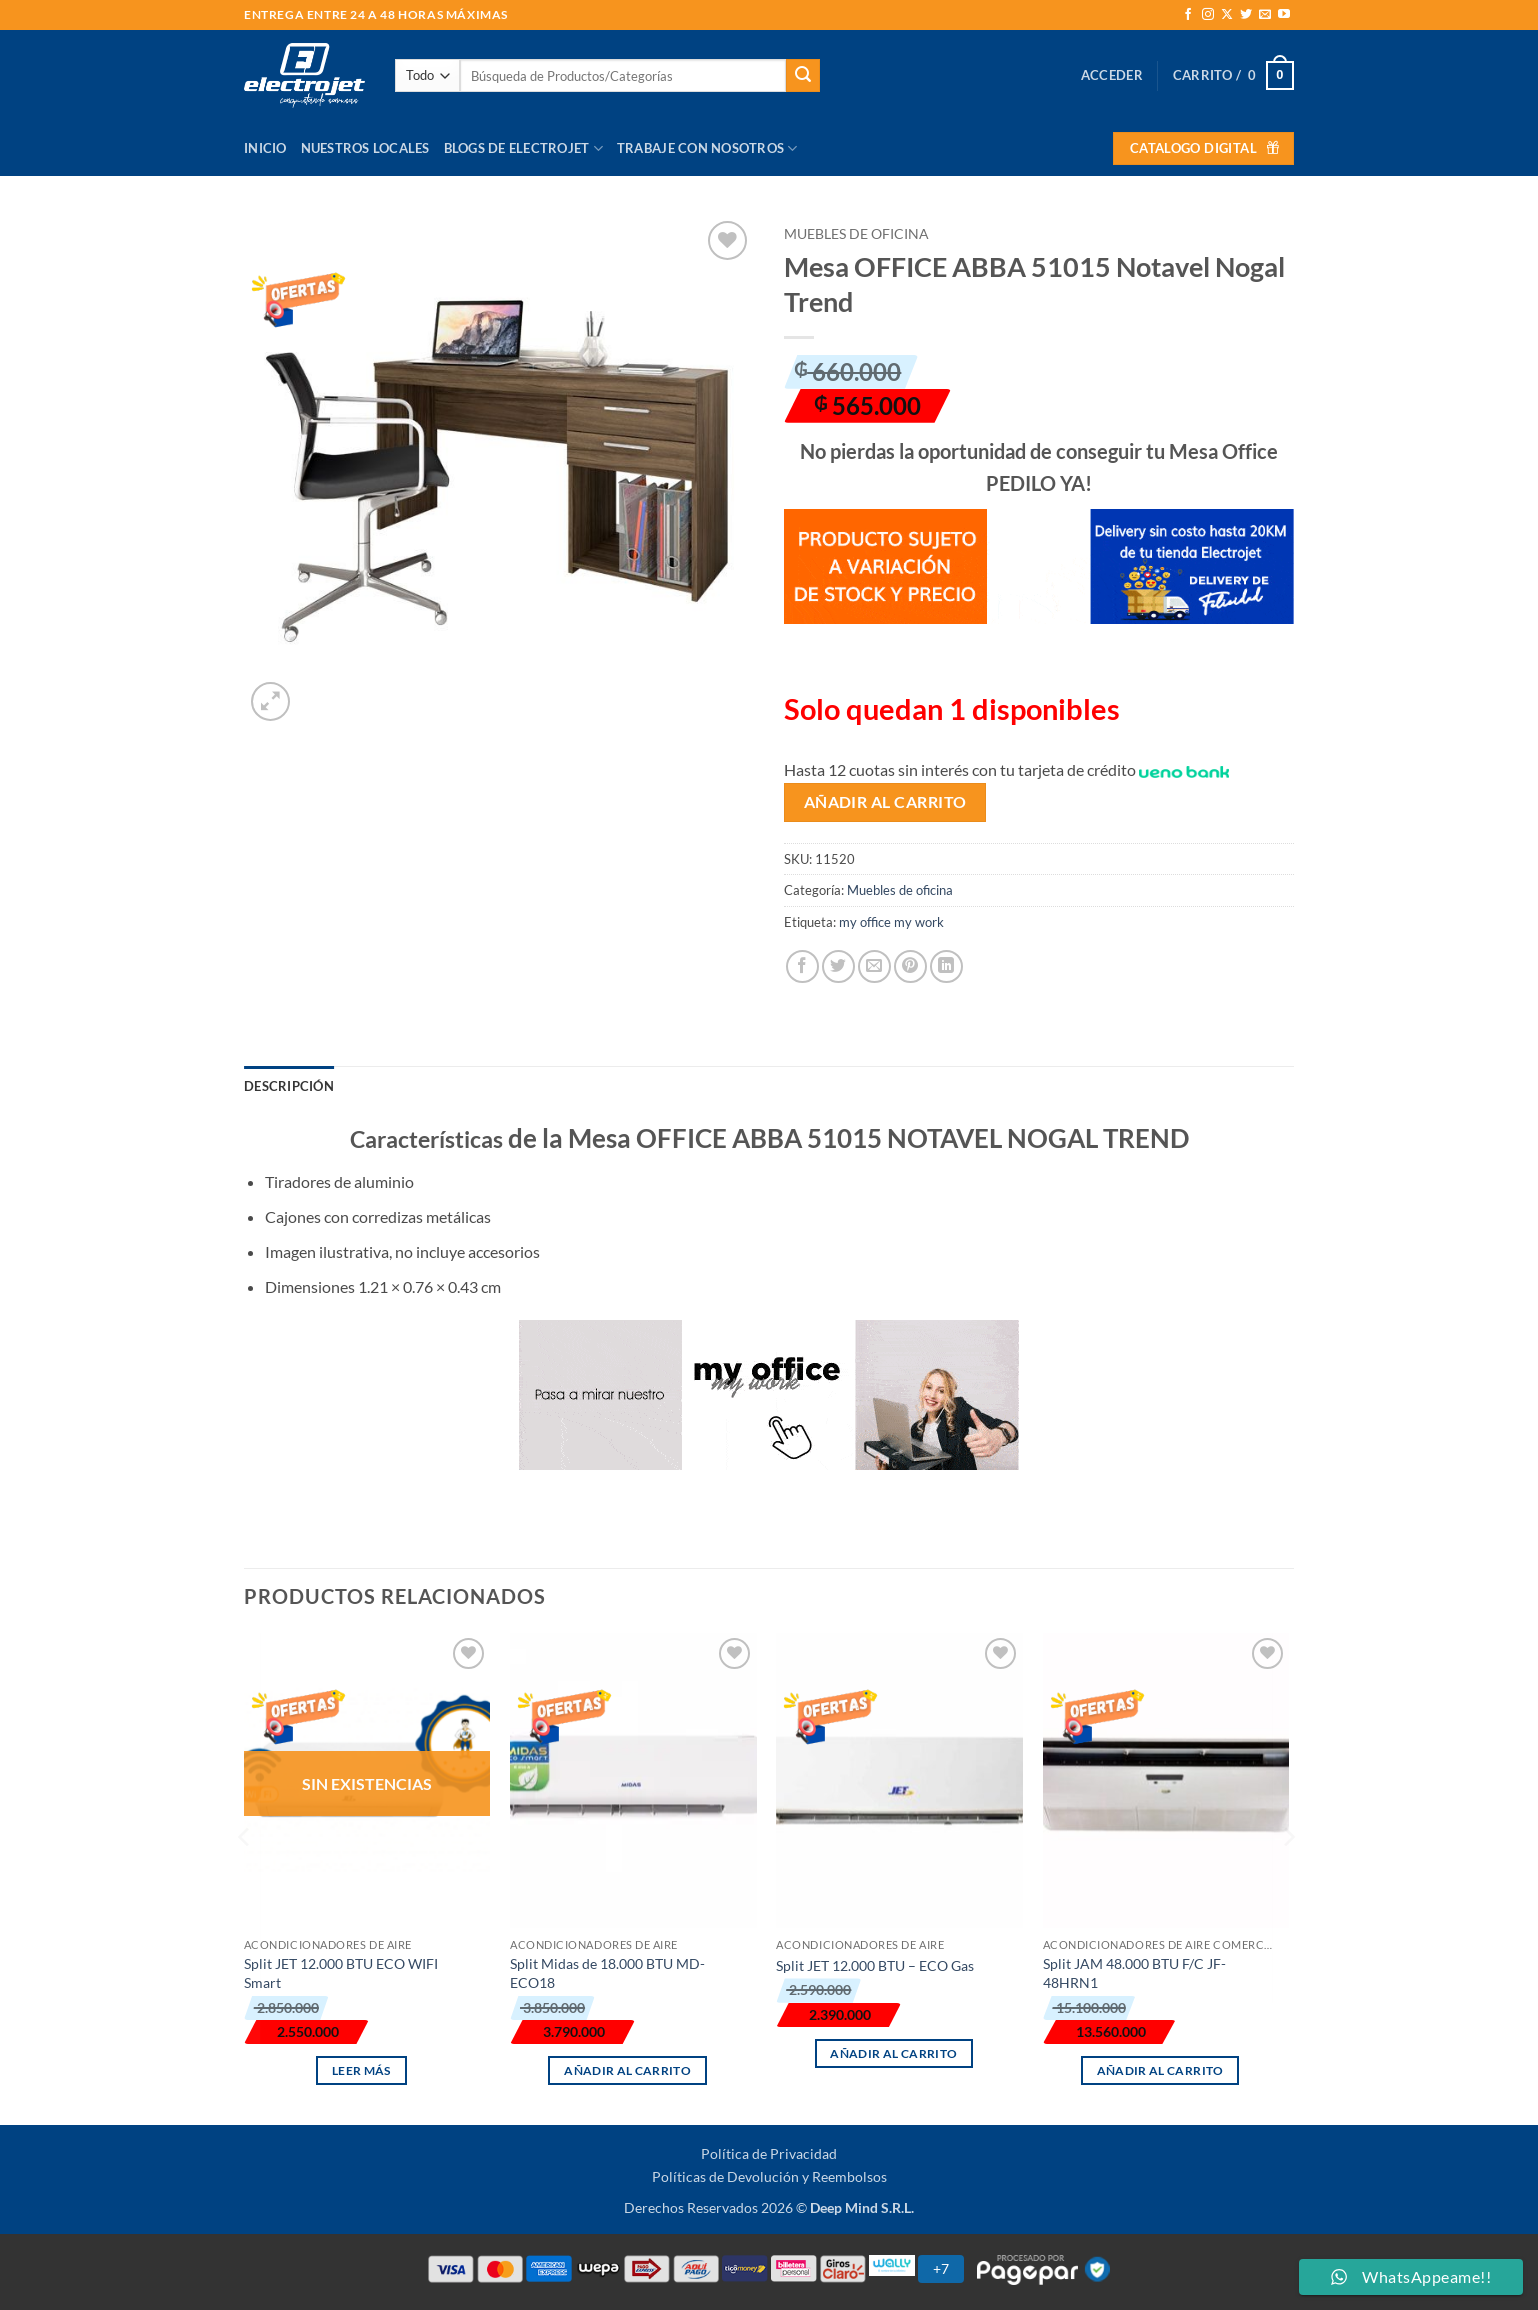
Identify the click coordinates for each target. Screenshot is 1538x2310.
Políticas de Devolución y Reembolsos (769, 2176)
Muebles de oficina (856, 234)
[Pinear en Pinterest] (910, 966)
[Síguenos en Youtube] (1284, 15)
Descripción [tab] (289, 1086)
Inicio (265, 148)
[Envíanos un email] (1265, 15)
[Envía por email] (874, 966)
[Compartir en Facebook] (802, 966)
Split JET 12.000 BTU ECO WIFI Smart (341, 1973)
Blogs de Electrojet (523, 148)
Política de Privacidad (769, 2153)
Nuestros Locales (365, 148)
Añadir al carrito (885, 802)
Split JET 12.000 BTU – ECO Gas (875, 1965)
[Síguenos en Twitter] (1246, 15)
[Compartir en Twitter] (838, 966)
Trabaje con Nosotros (707, 148)
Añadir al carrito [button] (627, 2070)
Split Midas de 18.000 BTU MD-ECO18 (607, 1973)
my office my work (891, 922)
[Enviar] (803, 76)
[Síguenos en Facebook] (1188, 15)
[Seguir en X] (1227, 15)
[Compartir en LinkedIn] (946, 966)
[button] (1112, 75)
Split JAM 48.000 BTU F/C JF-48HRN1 (1134, 1973)
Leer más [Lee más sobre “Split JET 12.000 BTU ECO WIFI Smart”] (361, 2070)
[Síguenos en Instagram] (1208, 15)
